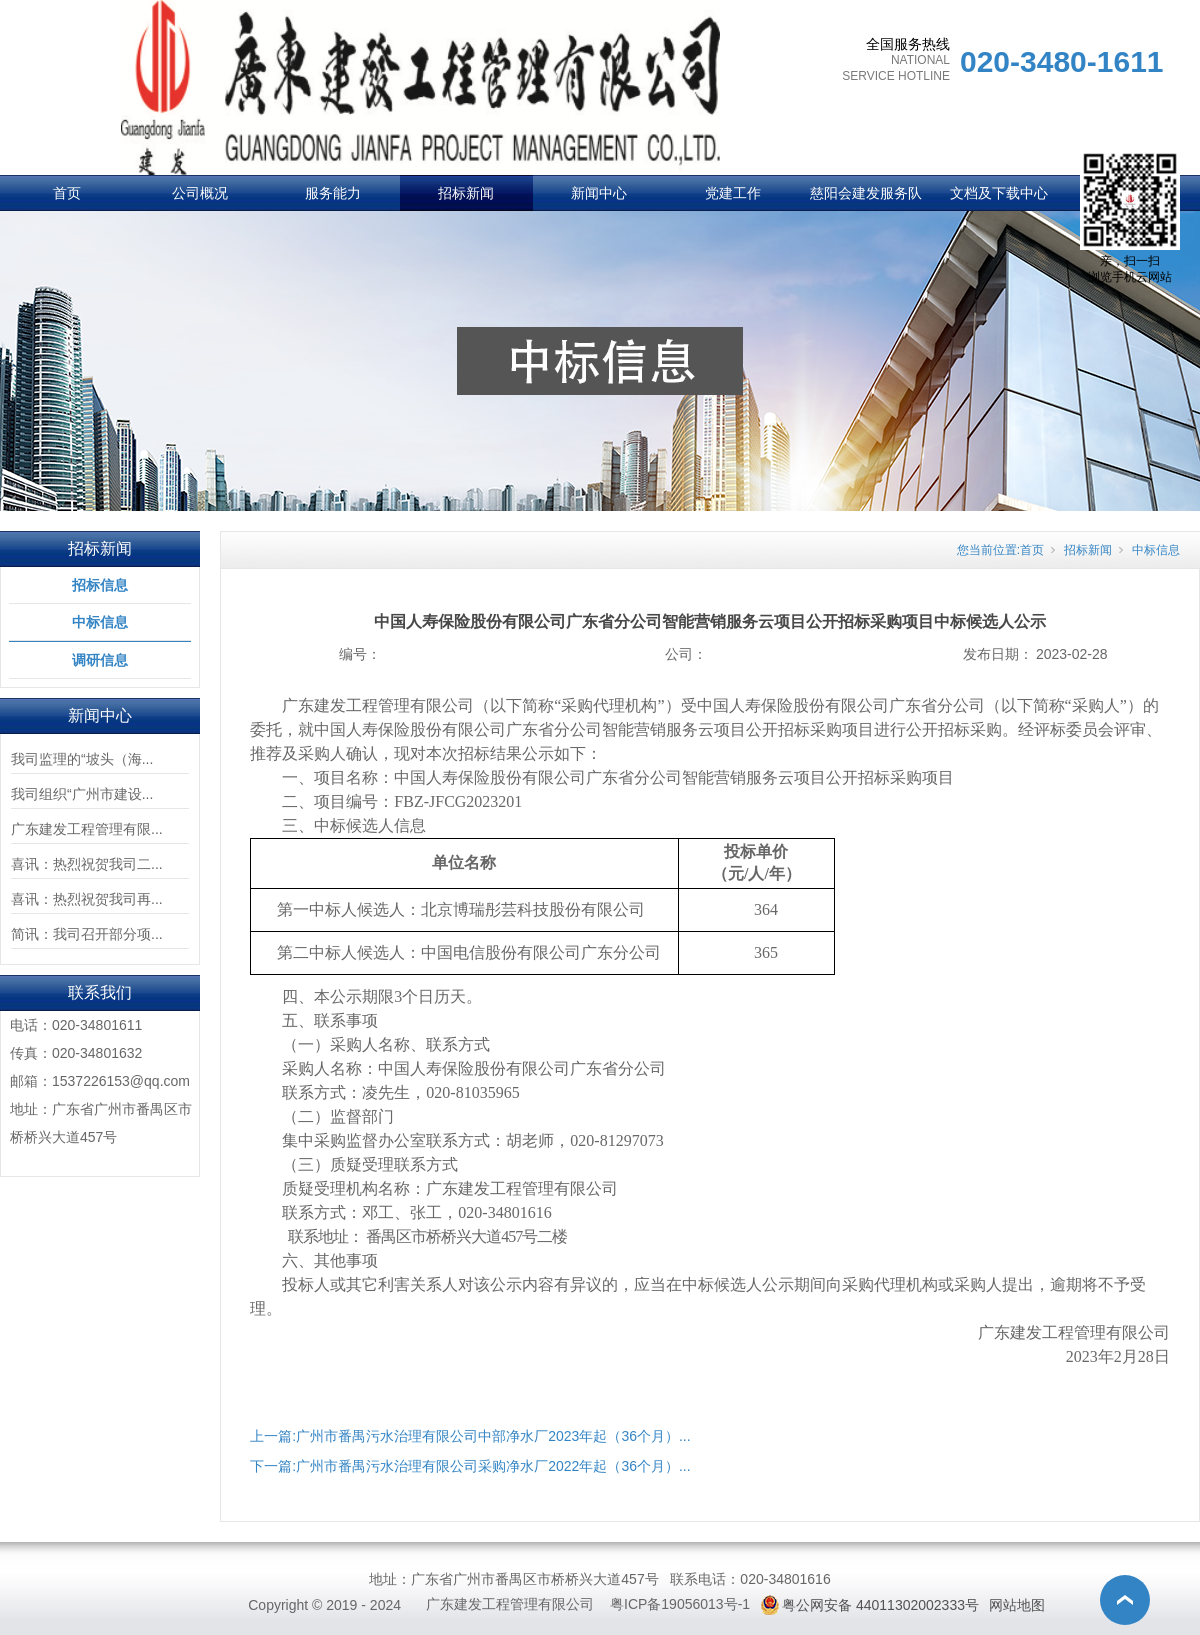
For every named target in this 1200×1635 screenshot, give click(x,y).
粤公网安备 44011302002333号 (880, 1605)
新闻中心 (599, 193)
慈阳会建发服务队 (866, 193)
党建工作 (733, 193)
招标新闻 (466, 193)
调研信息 (100, 660)
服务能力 (333, 193)
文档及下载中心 (999, 193)
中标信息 (100, 622)
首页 (67, 193)
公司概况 (200, 193)
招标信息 (100, 585)
